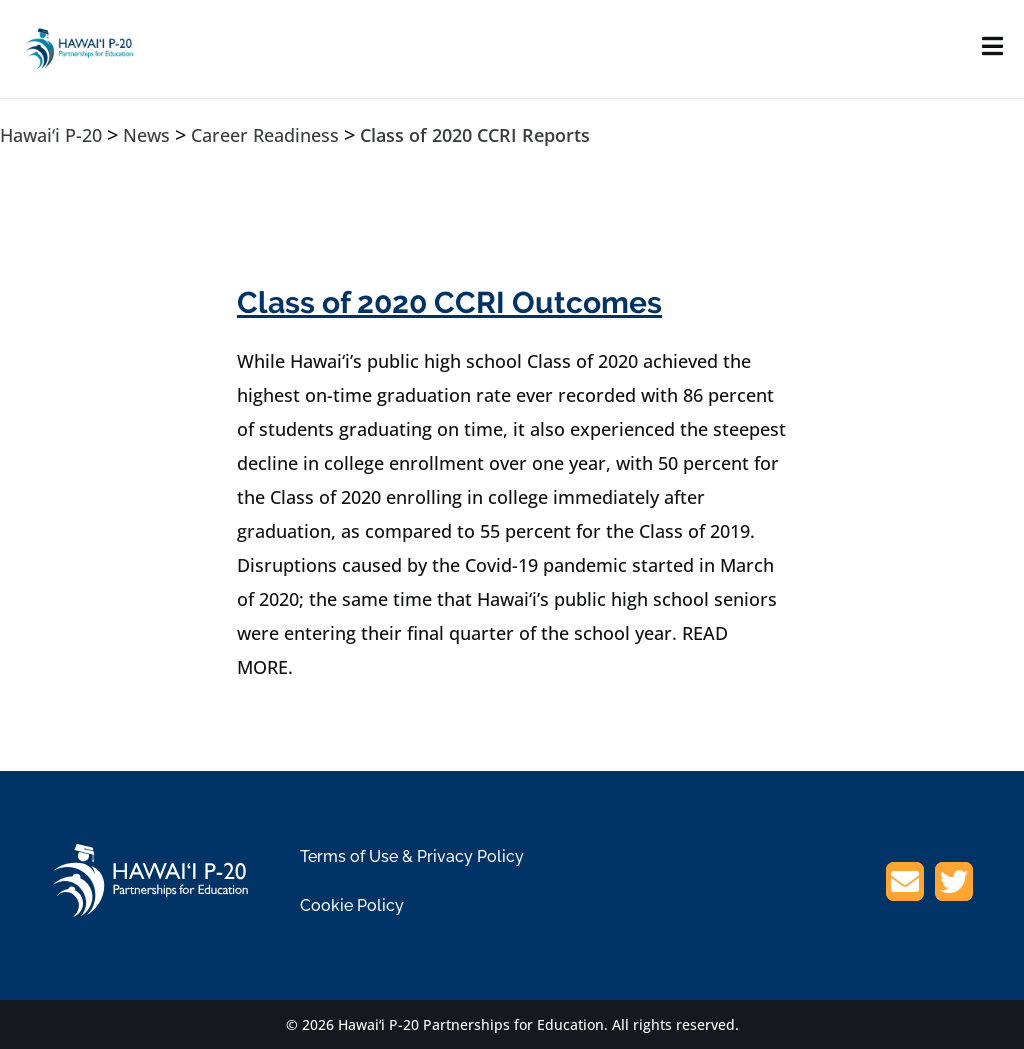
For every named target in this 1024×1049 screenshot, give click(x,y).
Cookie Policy (352, 905)
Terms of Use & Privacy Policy (412, 856)
